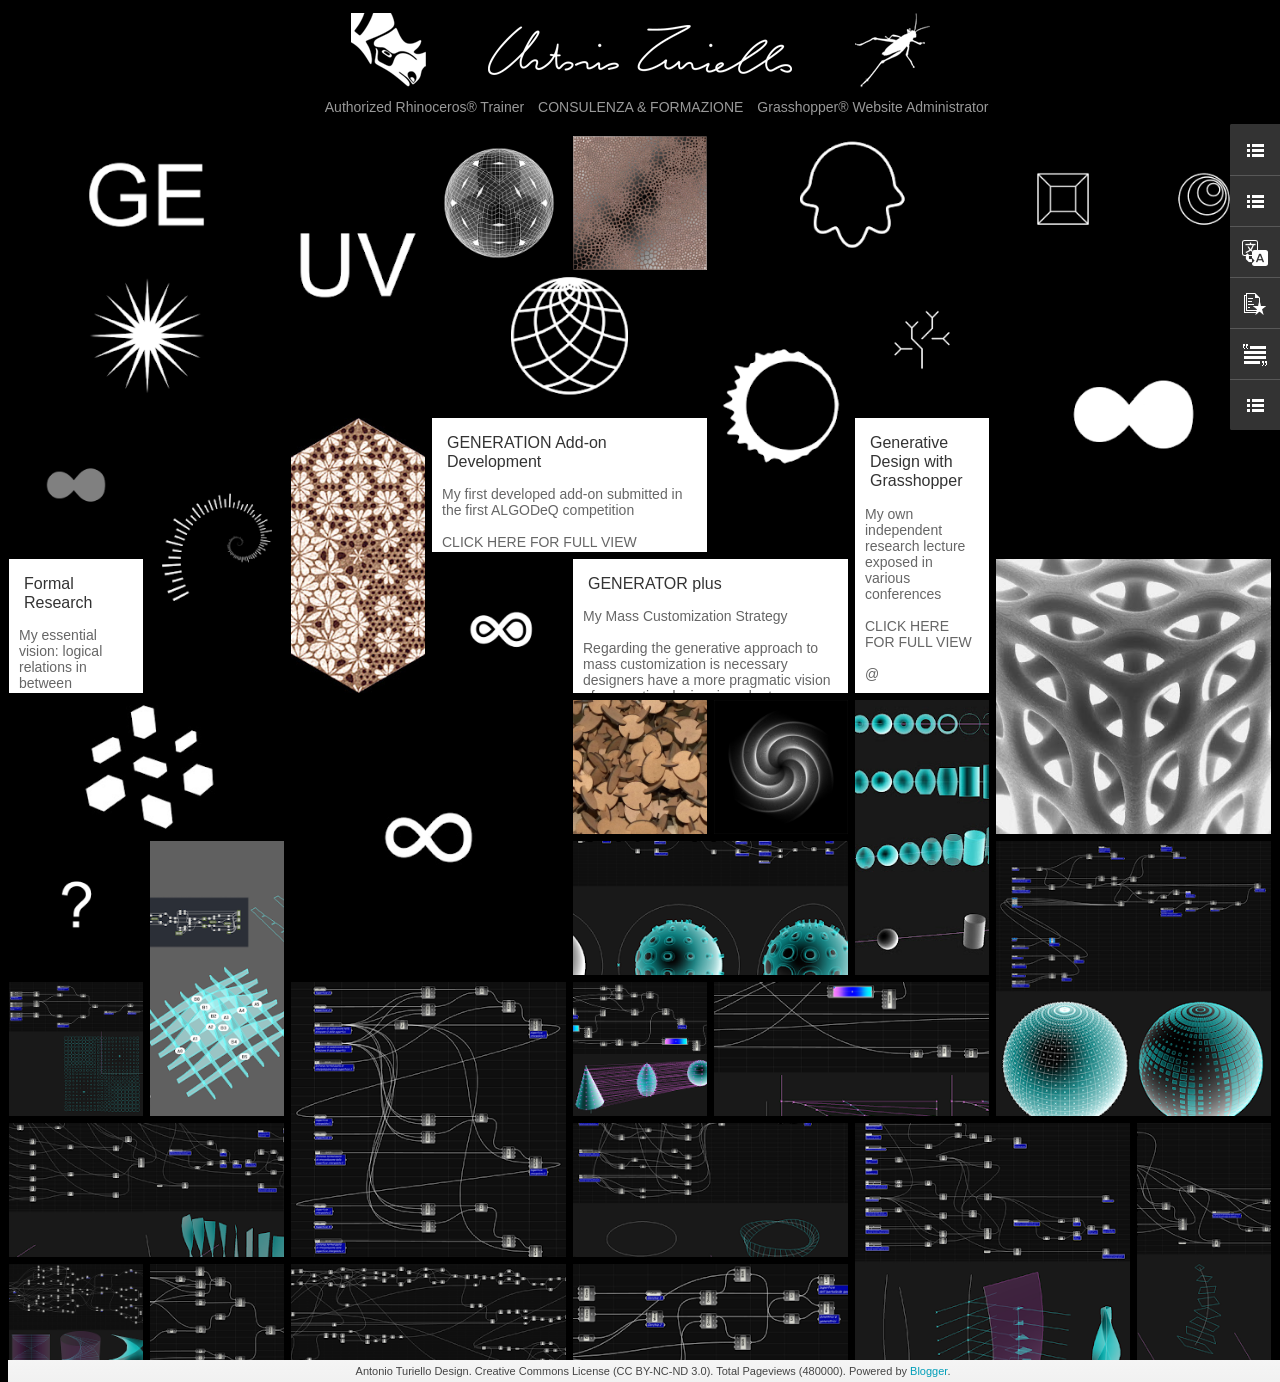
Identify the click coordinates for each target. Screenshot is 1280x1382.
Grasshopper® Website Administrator (872, 107)
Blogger (928, 1371)
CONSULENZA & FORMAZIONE (640, 107)
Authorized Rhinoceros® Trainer (424, 107)
